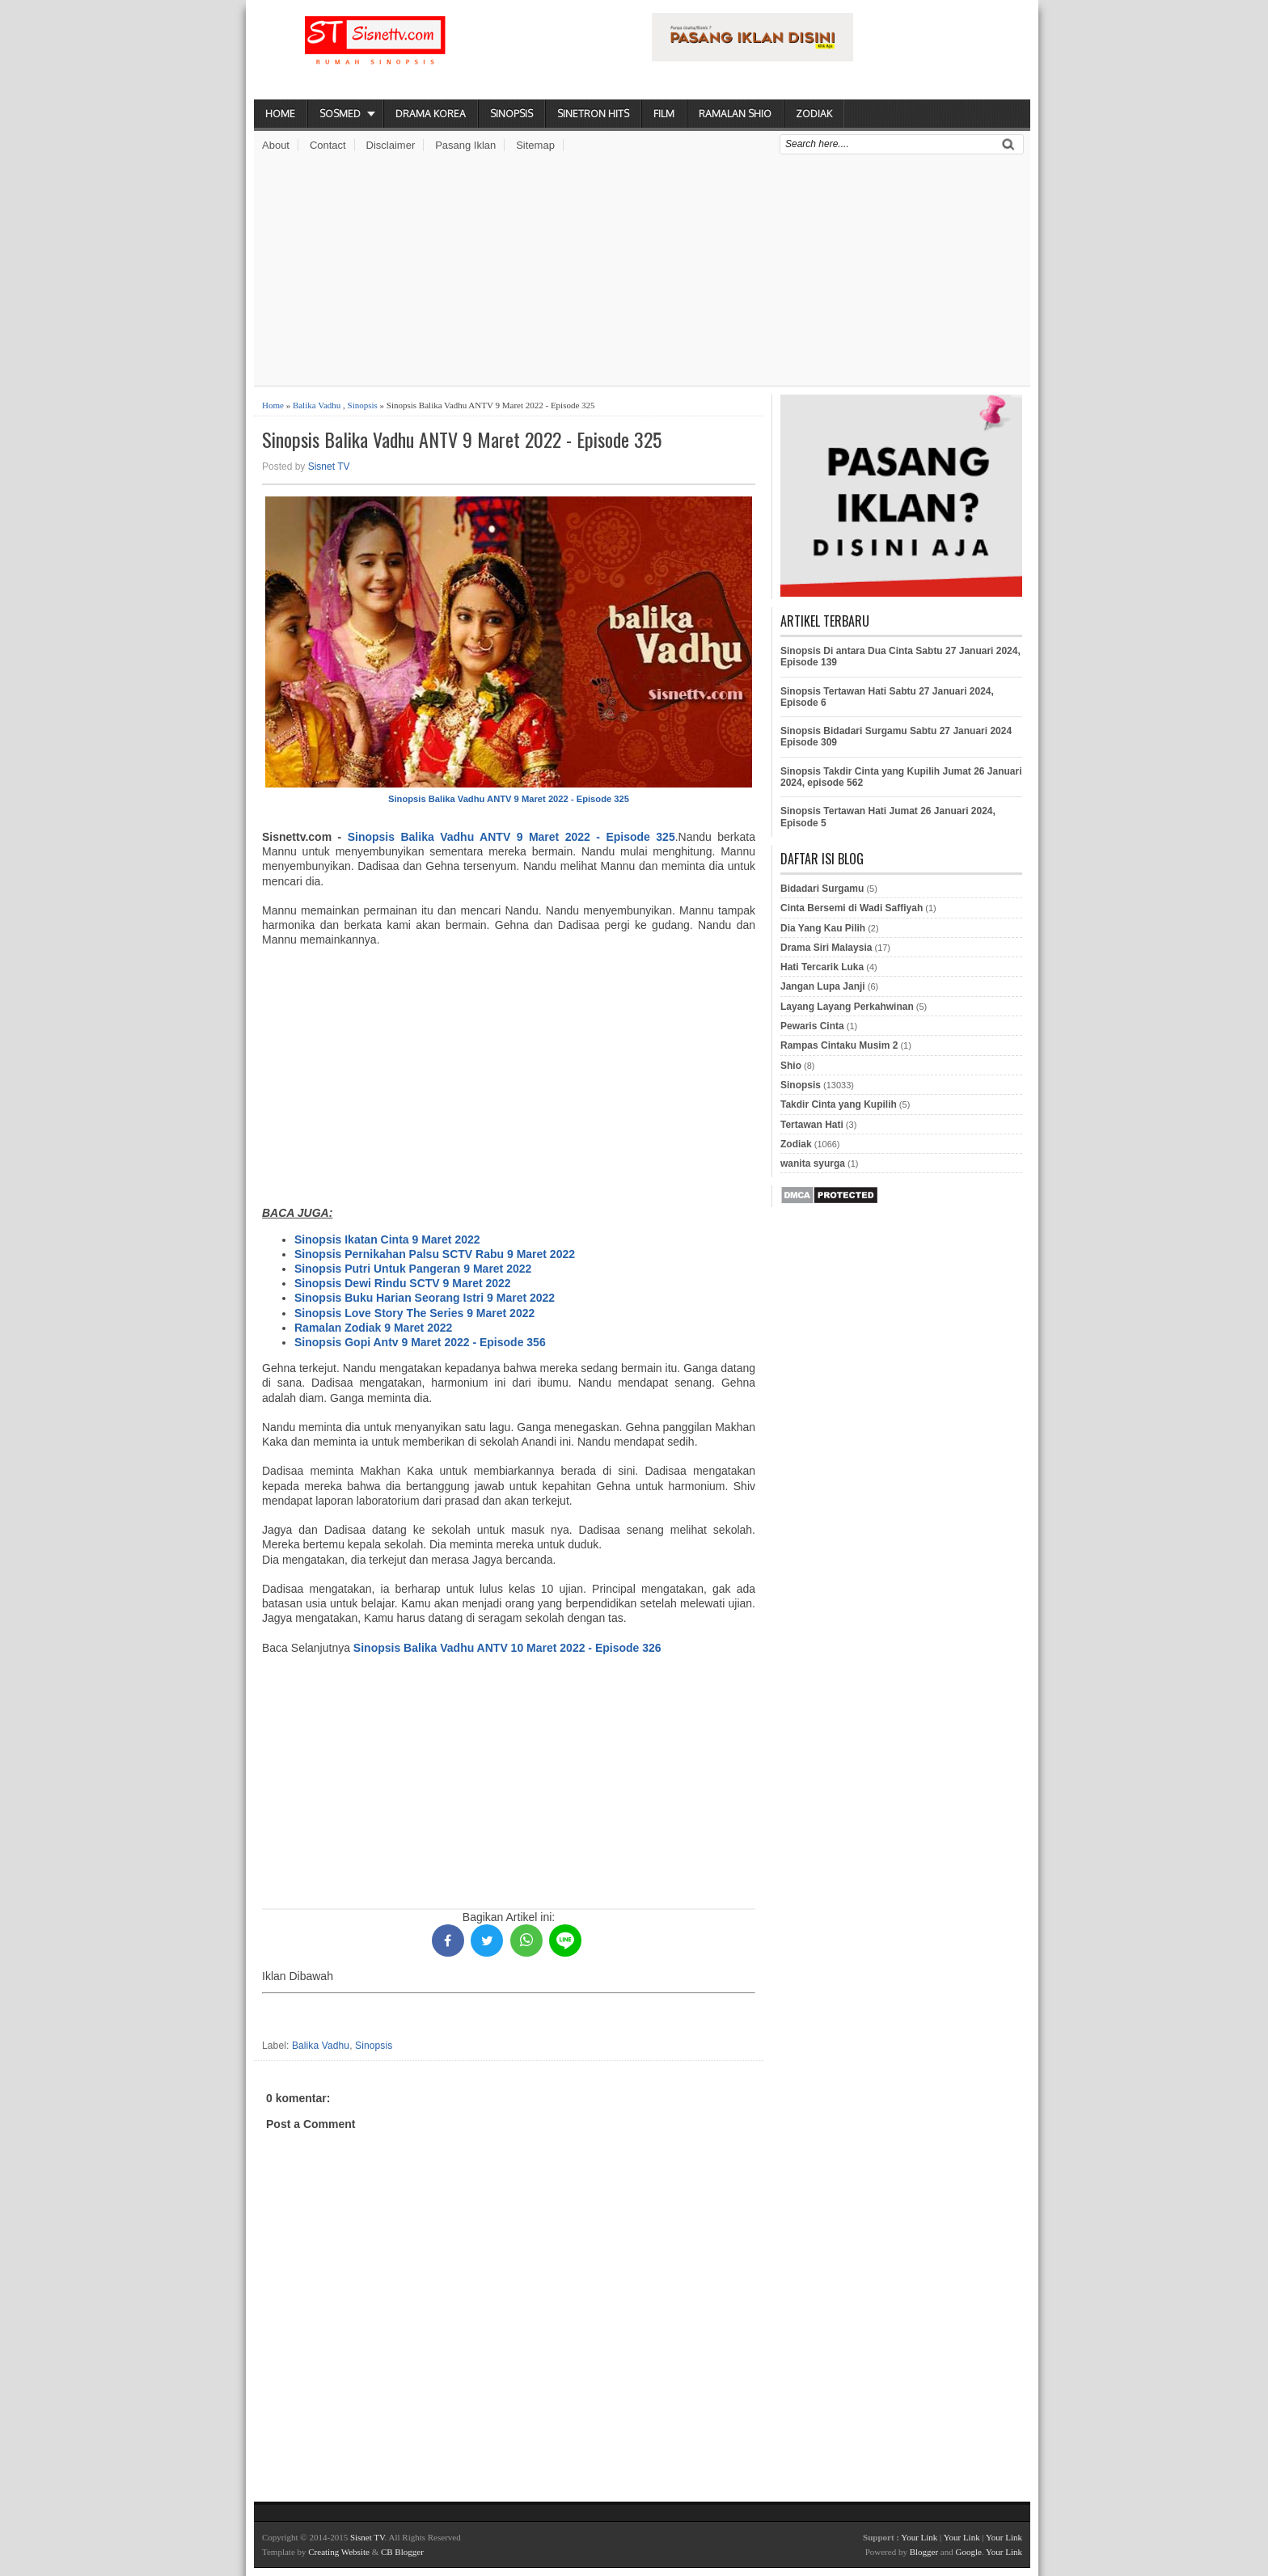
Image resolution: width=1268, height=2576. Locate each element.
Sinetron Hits (593, 114)
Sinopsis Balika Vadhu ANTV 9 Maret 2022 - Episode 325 (461, 439)
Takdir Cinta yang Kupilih (838, 1104)
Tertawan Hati (811, 1124)
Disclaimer (391, 145)
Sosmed (340, 114)
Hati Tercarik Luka (822, 967)
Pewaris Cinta (812, 1026)
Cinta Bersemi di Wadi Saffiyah (851, 908)
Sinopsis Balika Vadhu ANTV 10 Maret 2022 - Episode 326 (507, 1647)
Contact (328, 145)
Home (280, 114)
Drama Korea (430, 114)
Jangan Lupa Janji (822, 986)
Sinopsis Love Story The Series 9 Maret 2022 (414, 1313)
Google (968, 2552)
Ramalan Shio (735, 114)
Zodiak (814, 114)
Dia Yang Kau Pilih (822, 928)
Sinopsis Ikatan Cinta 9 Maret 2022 (387, 1239)
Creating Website (339, 2552)
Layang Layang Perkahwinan (847, 1006)
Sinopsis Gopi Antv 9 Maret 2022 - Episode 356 (420, 1342)
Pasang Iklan (465, 145)
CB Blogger (402, 2552)
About (276, 145)
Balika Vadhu (316, 405)
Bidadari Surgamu (822, 888)
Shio (790, 1065)
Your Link (919, 2537)
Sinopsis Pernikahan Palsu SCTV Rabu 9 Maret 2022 (434, 1254)
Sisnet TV (329, 466)
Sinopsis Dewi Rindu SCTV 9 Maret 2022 (402, 1283)
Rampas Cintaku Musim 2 (839, 1045)
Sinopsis (511, 114)
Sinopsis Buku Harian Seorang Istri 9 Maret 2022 (424, 1297)
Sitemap (535, 145)
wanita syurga (812, 1163)
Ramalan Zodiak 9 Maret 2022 (373, 1327)
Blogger (924, 2552)
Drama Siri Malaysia (826, 947)
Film (663, 114)
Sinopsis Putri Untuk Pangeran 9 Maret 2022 (412, 1268)
